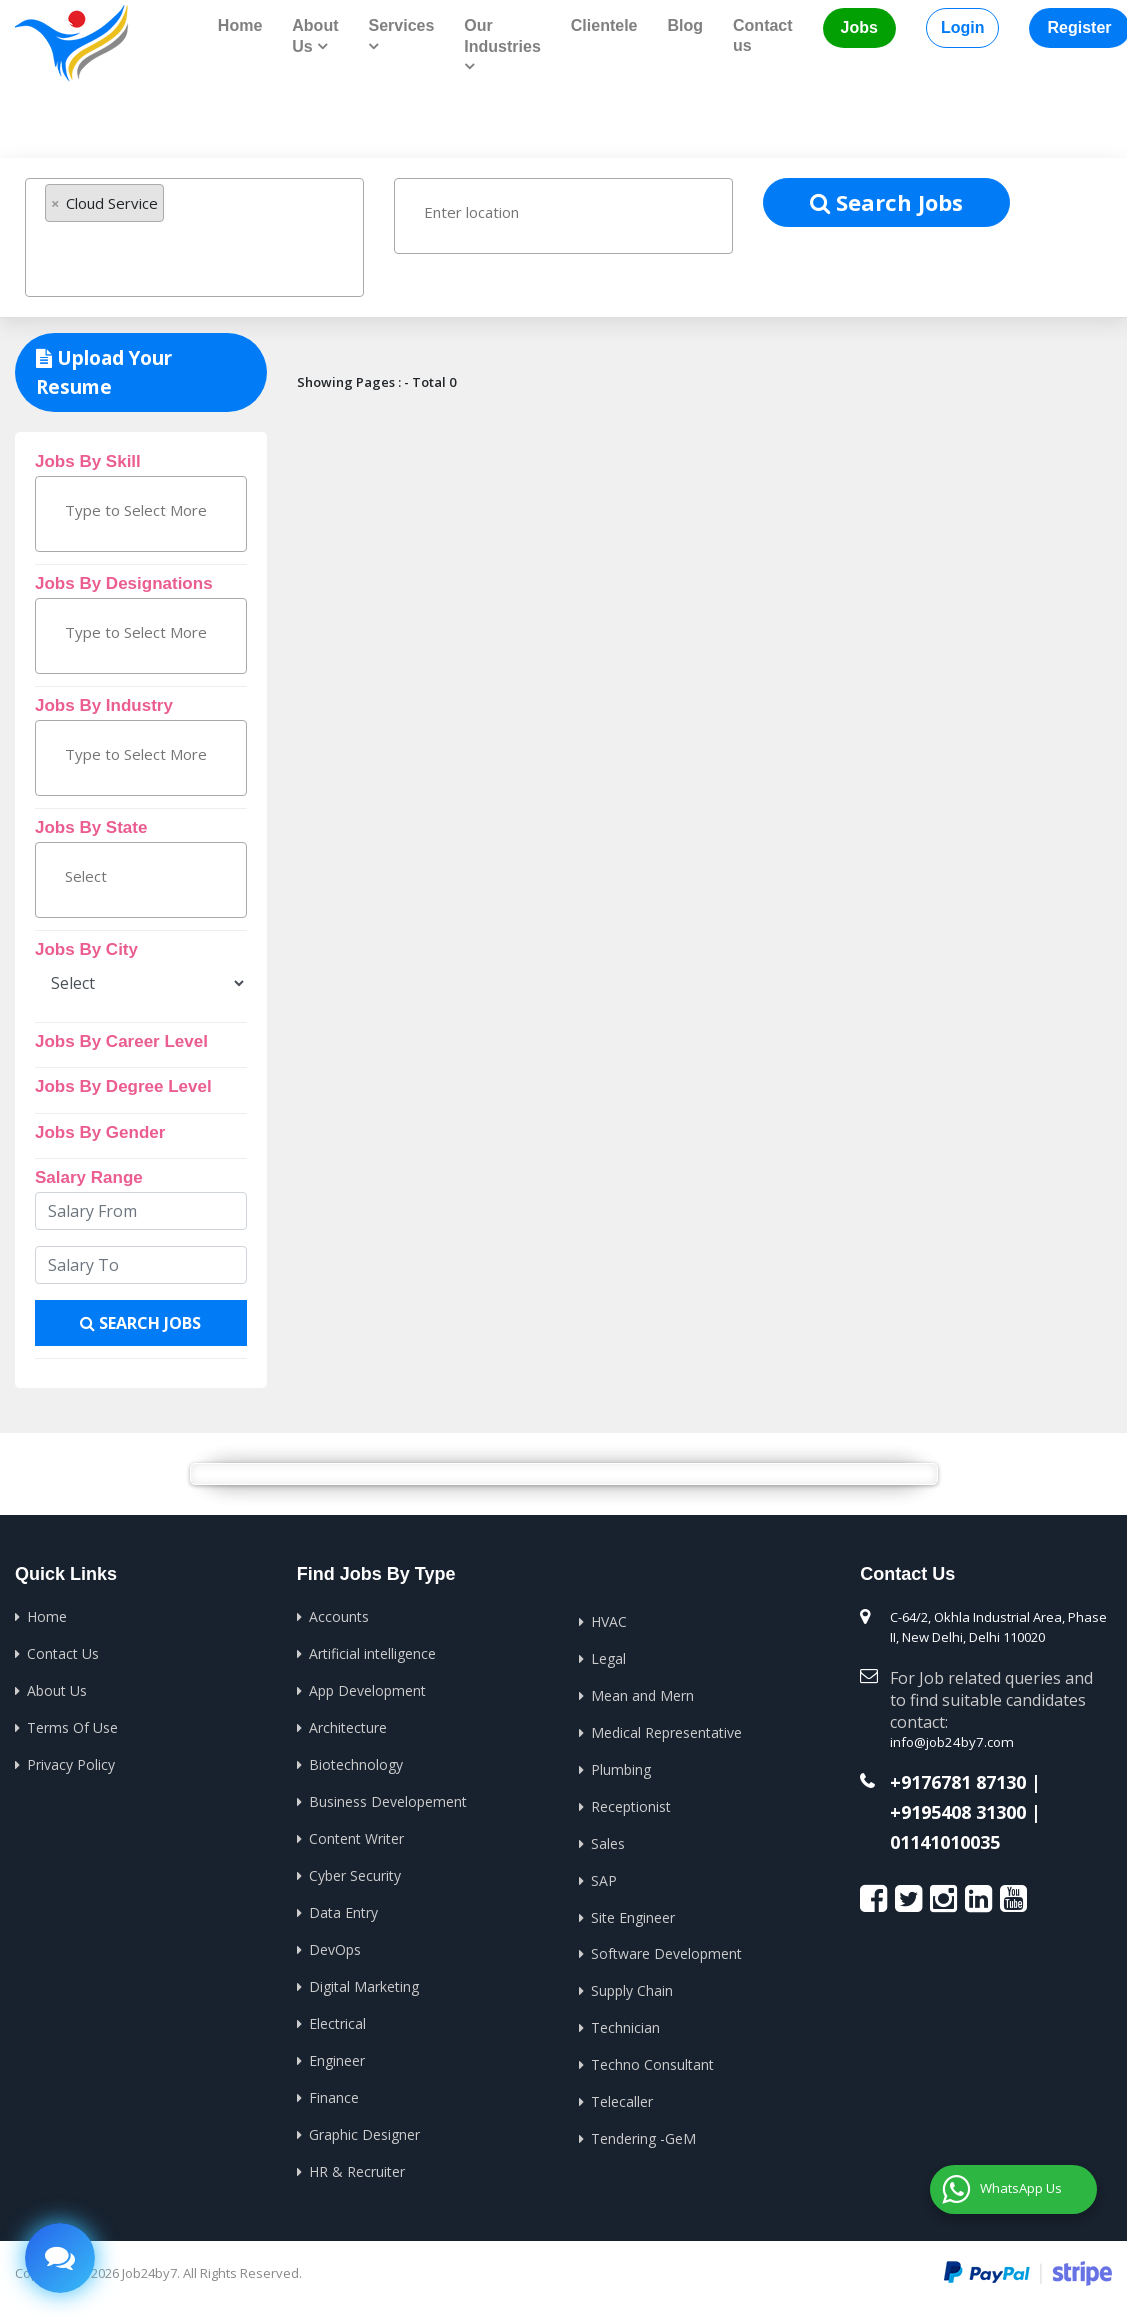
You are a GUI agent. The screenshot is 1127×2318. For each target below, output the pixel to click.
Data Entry (343, 1908)
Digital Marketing (364, 1981)
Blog (685, 25)
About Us (57, 1689)
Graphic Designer (364, 2127)
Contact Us (63, 1652)
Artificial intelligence (372, 1652)
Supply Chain (632, 1985)
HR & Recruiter (357, 2163)
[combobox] (194, 237)
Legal (608, 1657)
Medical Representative (666, 1730)
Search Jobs (886, 201)
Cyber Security (355, 1871)
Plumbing (621, 1766)
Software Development (666, 1949)
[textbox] (142, 254)
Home (240, 25)
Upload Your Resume (104, 372)
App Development (367, 1689)
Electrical (337, 2017)
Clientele (604, 25)
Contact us (763, 35)
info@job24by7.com (949, 1742)
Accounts (339, 1616)
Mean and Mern (642, 1693)
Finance (334, 2090)
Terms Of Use (72, 1725)
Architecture (348, 1725)
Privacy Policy (71, 1762)
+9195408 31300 (958, 1812)
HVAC (609, 1620)
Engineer (337, 2054)
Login (963, 27)
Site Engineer (633, 1912)
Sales (608, 1839)
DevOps (335, 1944)
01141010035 (945, 1841)
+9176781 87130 (958, 1782)
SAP (604, 1876)
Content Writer (356, 1835)
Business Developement (388, 1798)
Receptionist (631, 1803)
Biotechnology (356, 1762)
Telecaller (622, 2095)
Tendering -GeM (643, 2131)
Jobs (859, 27)
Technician (625, 2022)
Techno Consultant (652, 2058)
